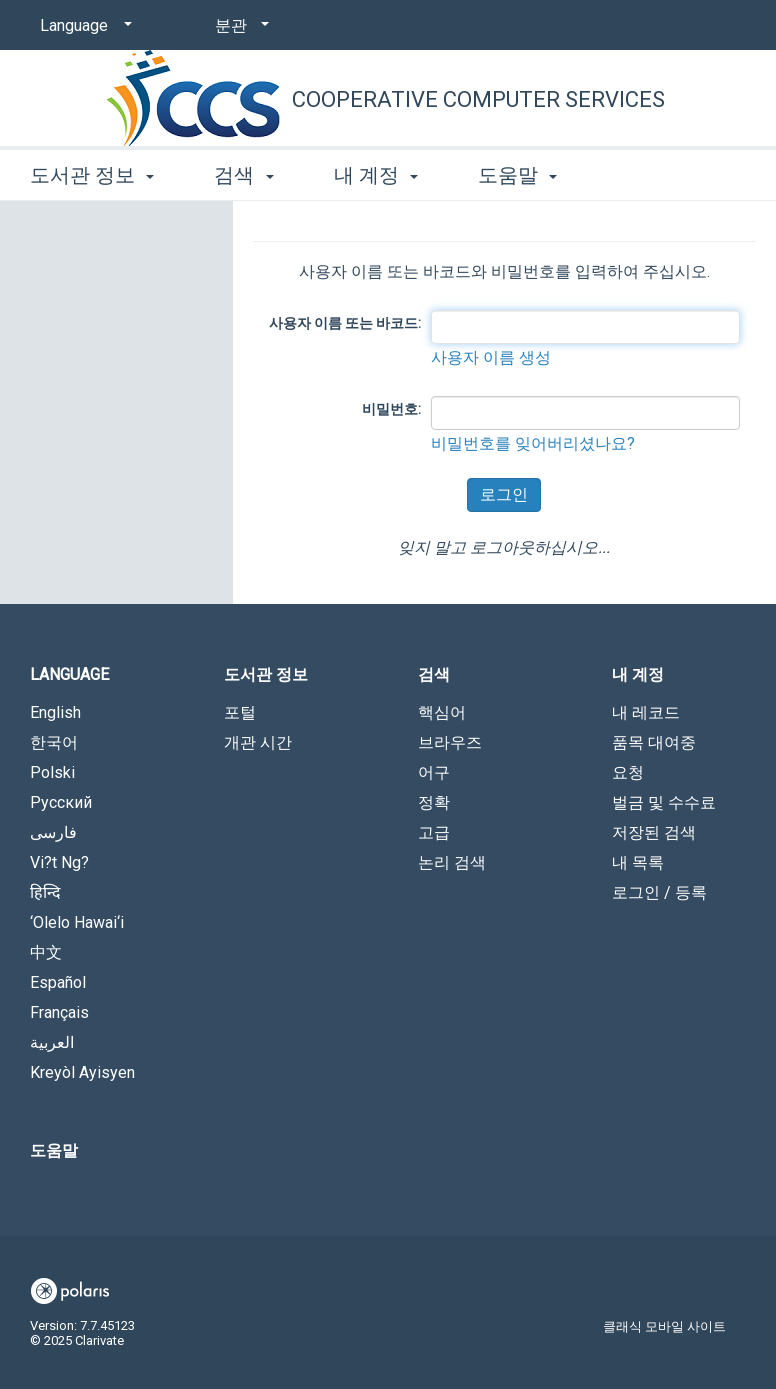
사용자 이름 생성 (491, 357)
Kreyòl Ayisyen (82, 1072)
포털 (240, 712)
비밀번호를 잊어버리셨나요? (533, 443)
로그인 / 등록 (659, 892)
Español (58, 982)
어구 (434, 772)
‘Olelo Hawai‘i (77, 922)
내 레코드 (646, 712)
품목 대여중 (654, 742)
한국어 (54, 742)
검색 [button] (243, 175)
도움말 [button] (517, 175)
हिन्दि (45, 892)
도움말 (54, 1150)
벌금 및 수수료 (664, 802)
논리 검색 (452, 862)
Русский (61, 802)
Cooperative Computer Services (478, 99)
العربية (52, 1042)
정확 (434, 802)
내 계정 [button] (376, 175)
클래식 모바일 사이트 (664, 1326)
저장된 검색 (654, 832)
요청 (628, 772)
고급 (434, 832)
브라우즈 (450, 742)
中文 (46, 952)
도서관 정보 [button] (92, 175)
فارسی (53, 832)
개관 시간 (258, 742)
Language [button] (69, 674)
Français (59, 1012)
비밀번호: (391, 409)
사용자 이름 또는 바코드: (345, 323)
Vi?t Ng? (59, 862)
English (55, 712)
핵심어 (442, 712)
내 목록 (638, 862)
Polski (52, 772)
